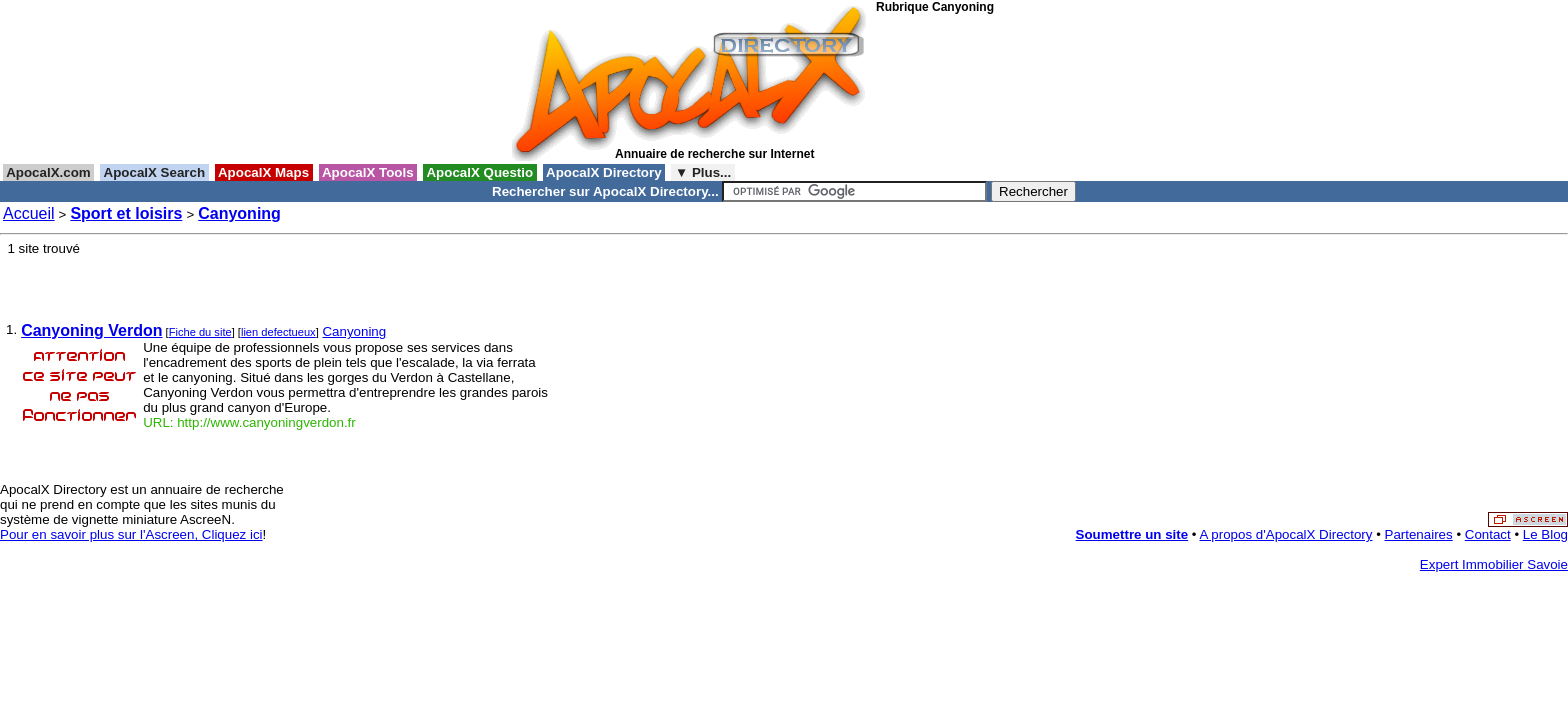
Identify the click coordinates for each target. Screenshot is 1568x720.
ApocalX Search (154, 172)
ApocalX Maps (264, 172)
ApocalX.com (48, 172)
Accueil (29, 213)
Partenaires (1419, 534)
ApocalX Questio (480, 172)
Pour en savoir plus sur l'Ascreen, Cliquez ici (131, 534)
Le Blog (1545, 534)
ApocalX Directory (604, 172)
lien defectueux (278, 332)
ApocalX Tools (368, 172)
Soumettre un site (1132, 534)
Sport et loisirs (126, 213)
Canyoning (239, 213)
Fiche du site (200, 332)
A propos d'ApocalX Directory (1286, 534)
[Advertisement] (966, 89)
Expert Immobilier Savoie (1494, 564)
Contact (1488, 534)
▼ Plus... (703, 172)
